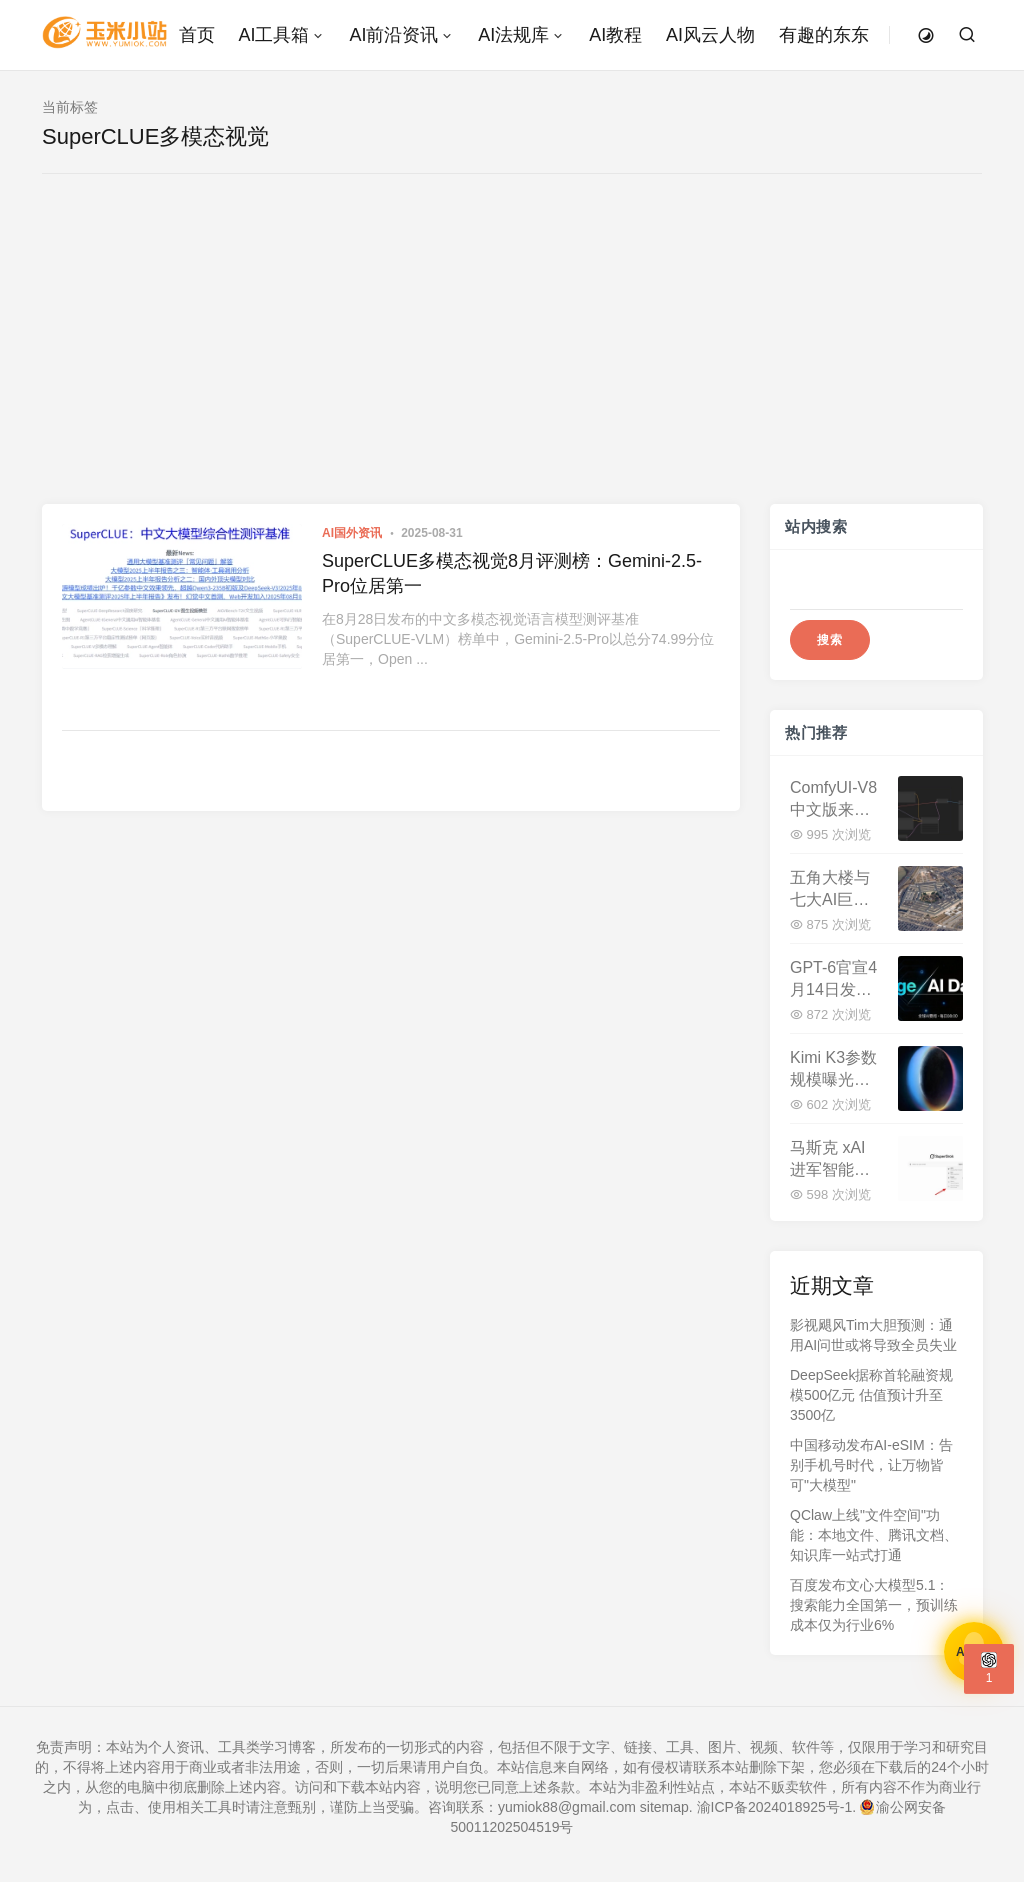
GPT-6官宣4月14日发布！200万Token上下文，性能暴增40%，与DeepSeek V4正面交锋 (833, 979)
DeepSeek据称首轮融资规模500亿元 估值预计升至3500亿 (871, 1395)
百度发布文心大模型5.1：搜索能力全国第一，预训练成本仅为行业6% (874, 1605)
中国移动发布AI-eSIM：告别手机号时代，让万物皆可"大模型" (871, 1465)
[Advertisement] (512, 354)
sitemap (664, 1807)
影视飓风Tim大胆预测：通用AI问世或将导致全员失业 (873, 1335)
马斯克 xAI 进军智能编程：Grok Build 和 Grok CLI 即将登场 (832, 1159)
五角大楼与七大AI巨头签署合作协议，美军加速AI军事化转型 (830, 889)
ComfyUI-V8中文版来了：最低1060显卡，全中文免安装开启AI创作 (833, 799)
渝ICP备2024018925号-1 (775, 1807)
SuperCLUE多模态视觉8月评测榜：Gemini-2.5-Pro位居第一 (512, 573)
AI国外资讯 (352, 533)
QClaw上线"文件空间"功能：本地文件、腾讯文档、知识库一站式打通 (874, 1535)
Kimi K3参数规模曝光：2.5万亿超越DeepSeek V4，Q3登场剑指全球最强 (834, 1069)
